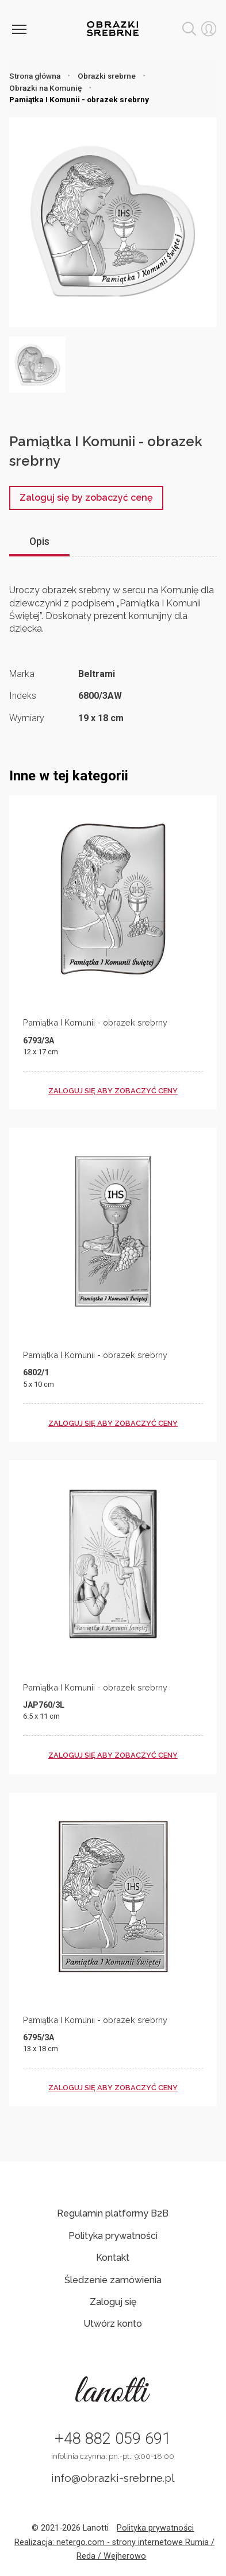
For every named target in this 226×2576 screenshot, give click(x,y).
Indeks (22, 695)
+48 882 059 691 (113, 2439)
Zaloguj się (113, 2301)
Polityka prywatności (113, 2235)
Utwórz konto (112, 2323)
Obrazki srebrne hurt (113, 28)
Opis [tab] (39, 541)
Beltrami (96, 673)
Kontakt (112, 2257)
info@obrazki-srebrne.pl (113, 2477)
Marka (22, 673)
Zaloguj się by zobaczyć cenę (86, 497)
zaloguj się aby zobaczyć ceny (113, 1090)
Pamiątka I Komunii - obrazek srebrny (95, 1022)
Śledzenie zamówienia (113, 2280)
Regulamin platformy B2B (112, 2213)
